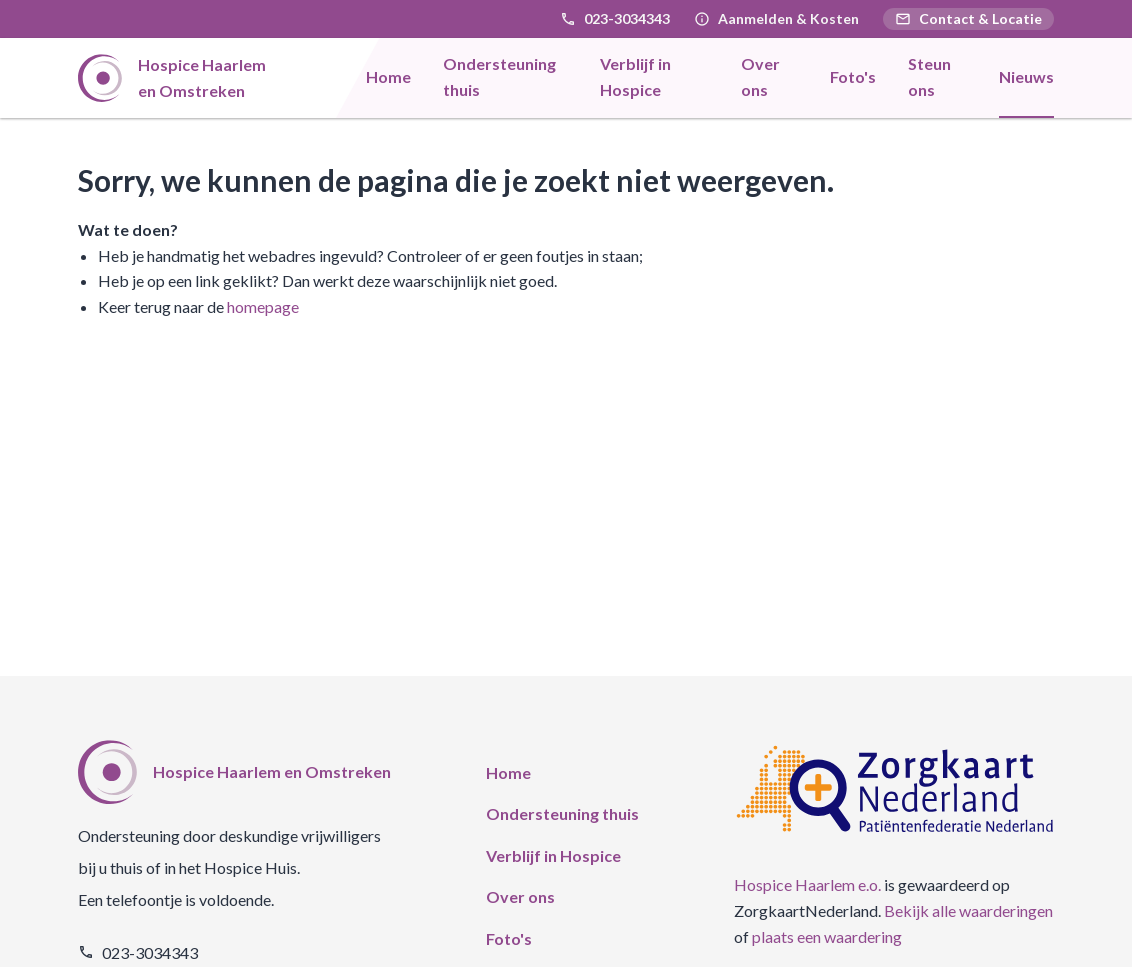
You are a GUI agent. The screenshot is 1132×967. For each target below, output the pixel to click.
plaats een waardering (827, 936)
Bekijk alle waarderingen (968, 910)
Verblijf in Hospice (553, 855)
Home (508, 772)
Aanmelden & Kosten (788, 18)
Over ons (520, 896)
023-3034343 (627, 18)
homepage (263, 306)
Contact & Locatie (968, 18)
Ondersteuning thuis (562, 813)
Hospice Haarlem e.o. (807, 884)
